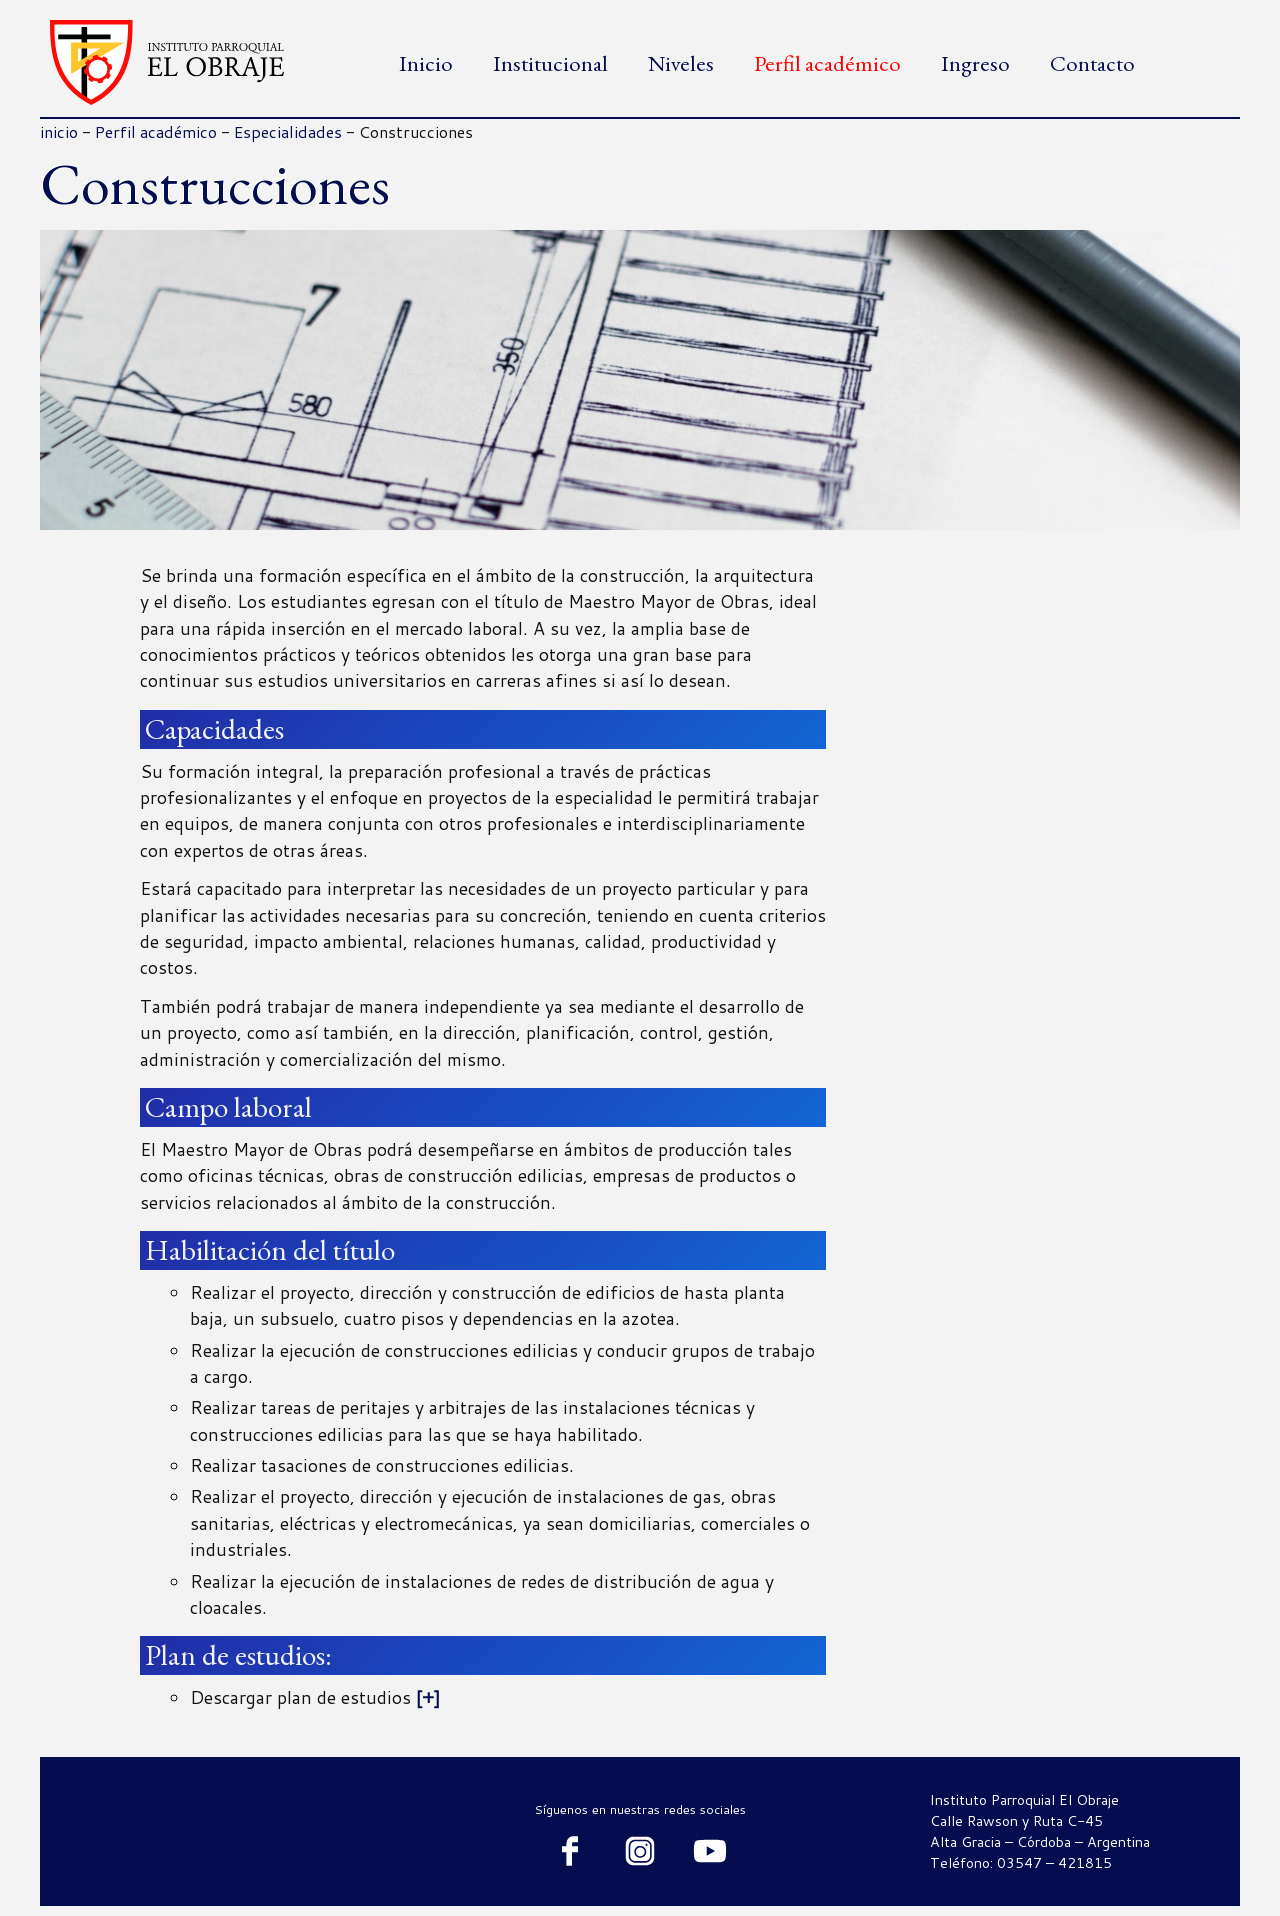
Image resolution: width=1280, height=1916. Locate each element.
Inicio (426, 63)
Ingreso (975, 63)
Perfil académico (827, 63)
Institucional (550, 63)
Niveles (681, 63)
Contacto (1092, 63)
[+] (425, 1697)
